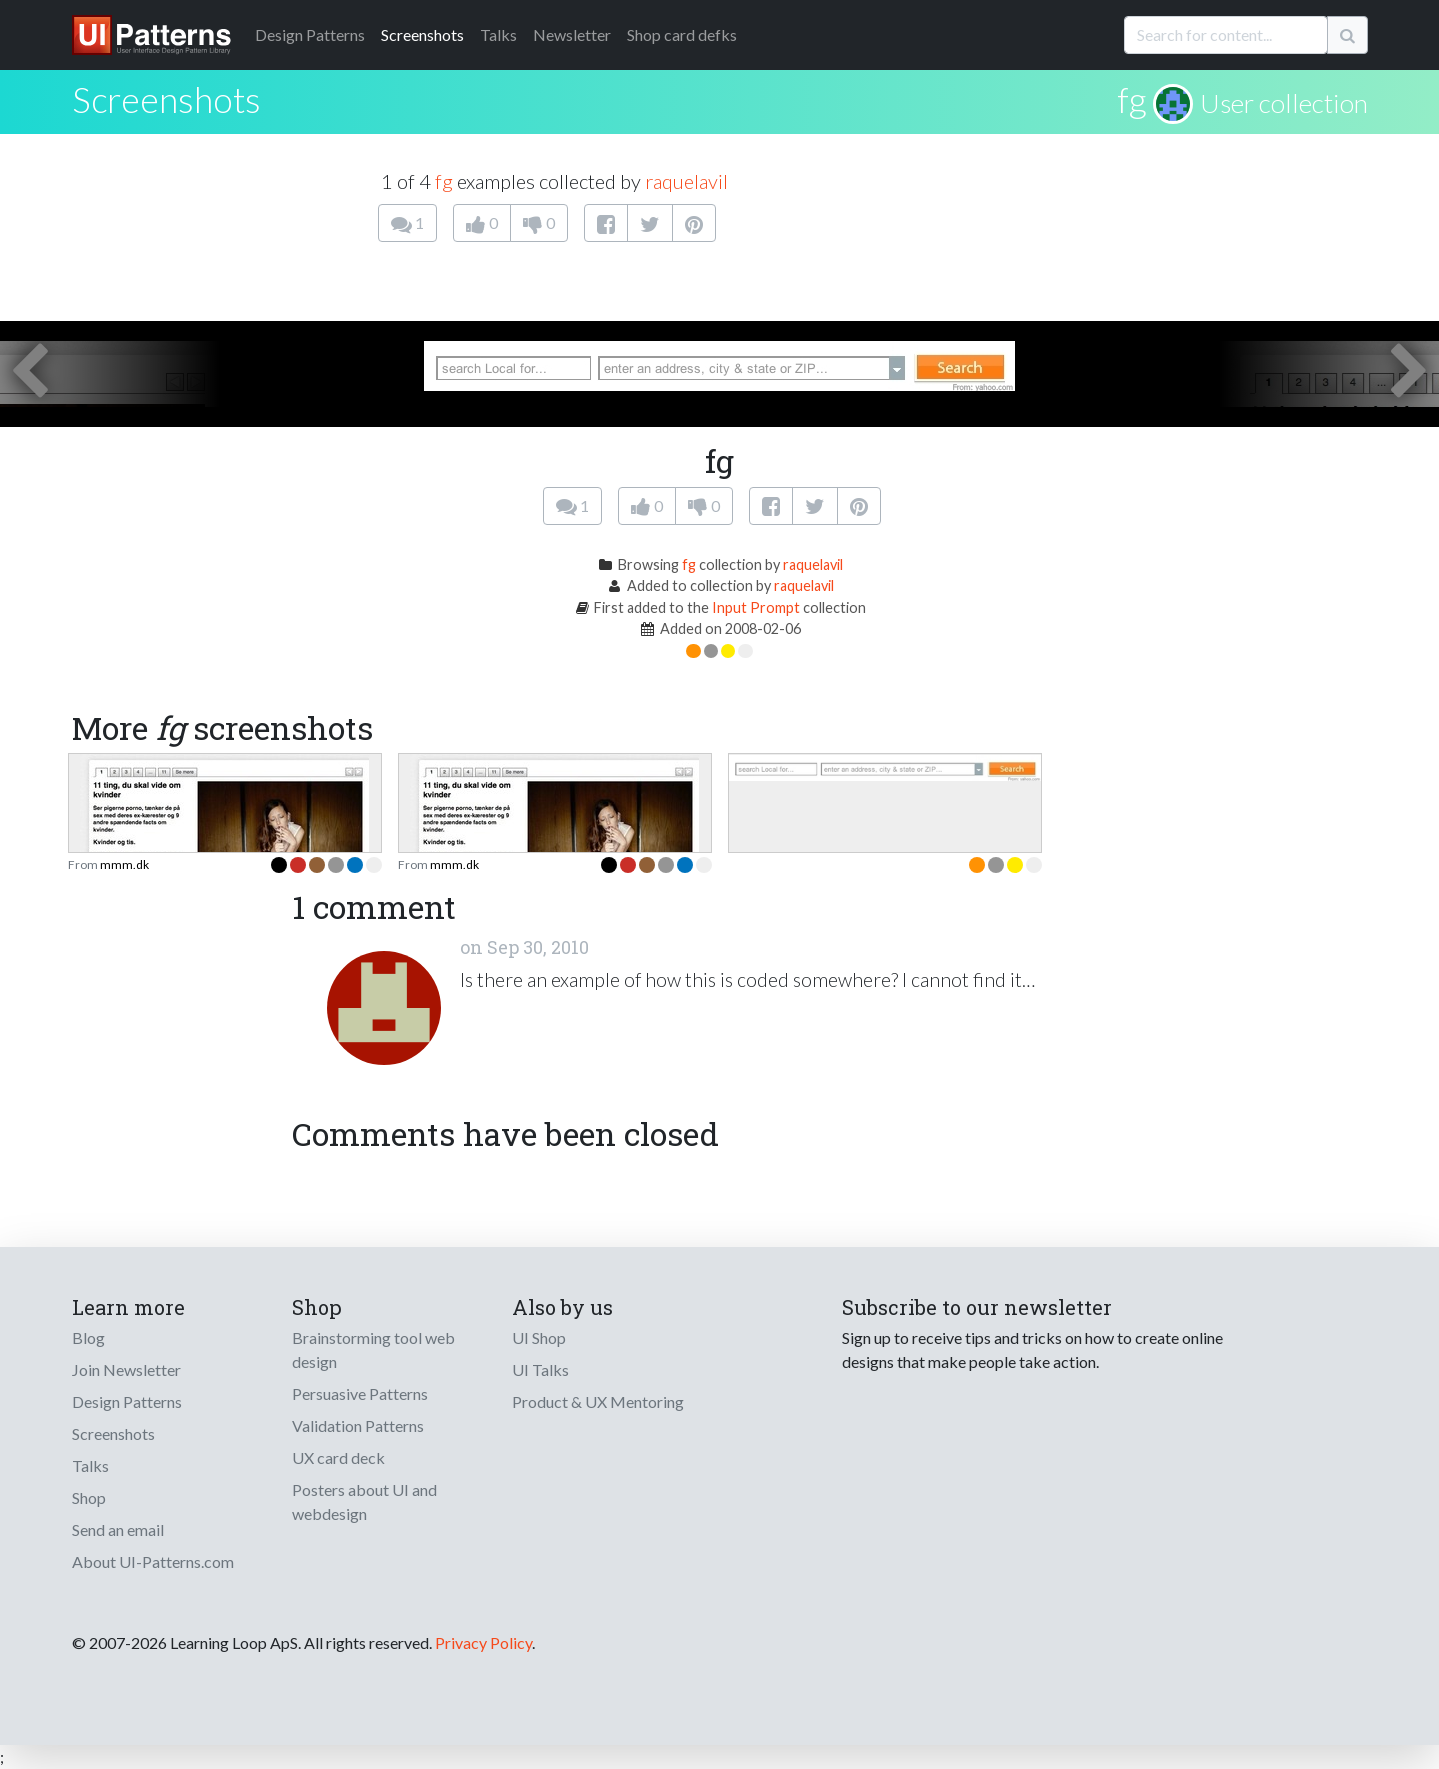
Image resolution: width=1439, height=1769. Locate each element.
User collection (1284, 103)
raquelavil (686, 181)
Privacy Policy (483, 1642)
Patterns (310, 34)
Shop (89, 1497)
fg (1131, 99)
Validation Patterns (358, 1425)
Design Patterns (127, 1401)
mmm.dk (124, 864)
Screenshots (422, 34)
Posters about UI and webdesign (364, 1501)
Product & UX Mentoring (598, 1401)
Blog (88, 1337)
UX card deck (338, 1457)
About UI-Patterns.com (153, 1561)
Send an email (118, 1529)
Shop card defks (682, 34)
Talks (498, 34)
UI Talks (540, 1369)
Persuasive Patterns (360, 1393)
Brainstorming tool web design (373, 1349)
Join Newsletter (126, 1369)
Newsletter (572, 34)
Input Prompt (756, 607)
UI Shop (539, 1337)
